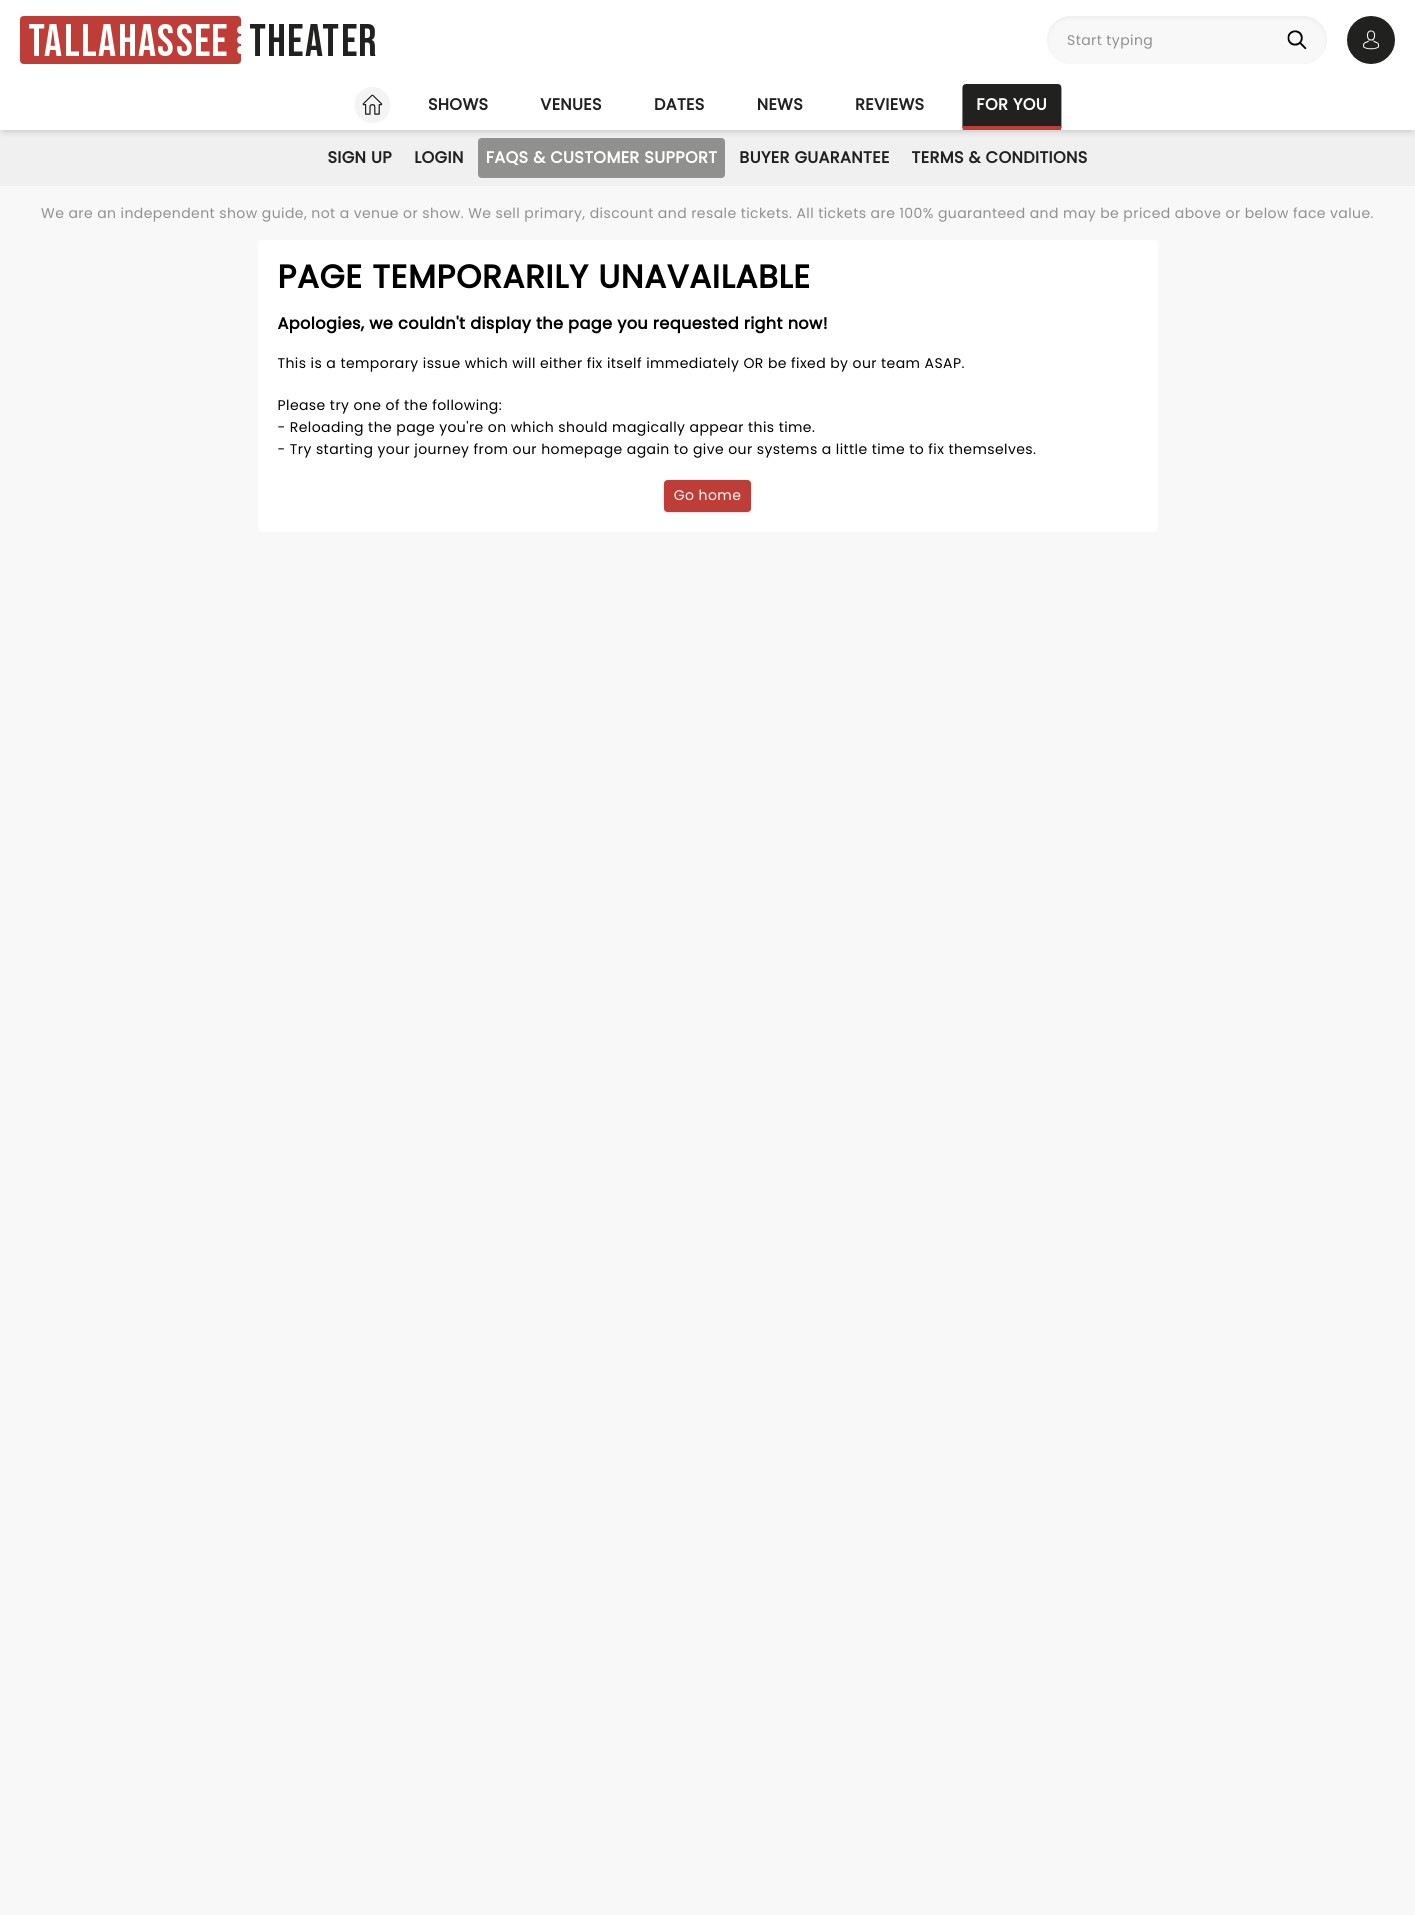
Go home (708, 495)
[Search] (1301, 40)
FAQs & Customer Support (602, 157)
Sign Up (359, 157)
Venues (571, 104)
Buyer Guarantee (814, 157)
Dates (679, 104)
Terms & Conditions (1000, 157)
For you (1011, 104)
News (780, 104)
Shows (458, 104)
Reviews (889, 104)
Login (439, 157)
